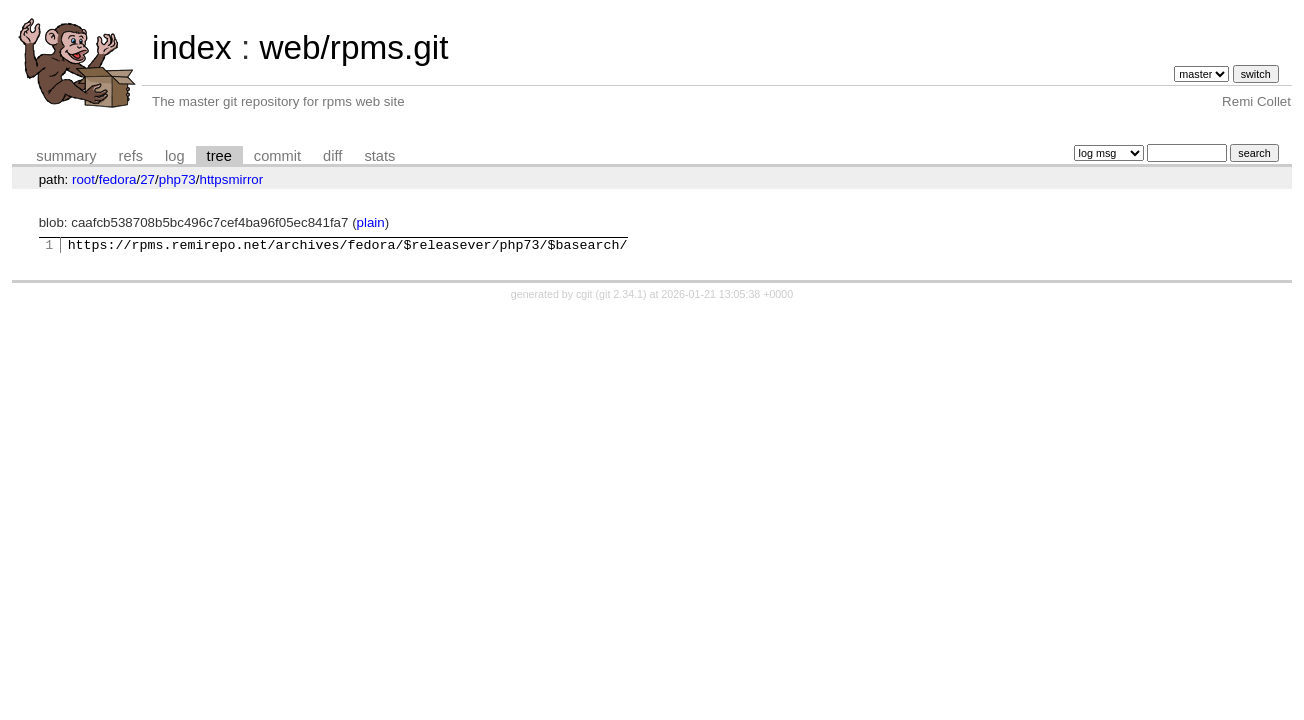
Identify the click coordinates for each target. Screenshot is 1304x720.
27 (147, 179)
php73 (177, 179)
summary (66, 156)
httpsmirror (231, 179)
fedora (118, 179)
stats (379, 156)
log (175, 156)
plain (371, 222)
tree (219, 156)
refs (131, 156)
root (83, 179)
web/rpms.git (353, 47)
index (192, 47)
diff (332, 156)
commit (277, 156)
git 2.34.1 (621, 297)
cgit (586, 297)
